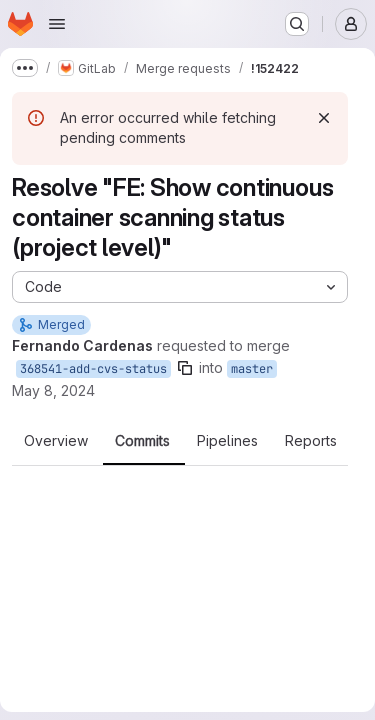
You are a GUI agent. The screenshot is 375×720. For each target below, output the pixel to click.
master (252, 369)
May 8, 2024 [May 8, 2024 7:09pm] (53, 390)
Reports (311, 441)
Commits (142, 441)
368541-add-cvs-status (93, 369)
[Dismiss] (324, 118)
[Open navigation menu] (57, 24)
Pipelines (227, 441)
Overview (56, 441)
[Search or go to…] (297, 24)
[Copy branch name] (185, 368)
